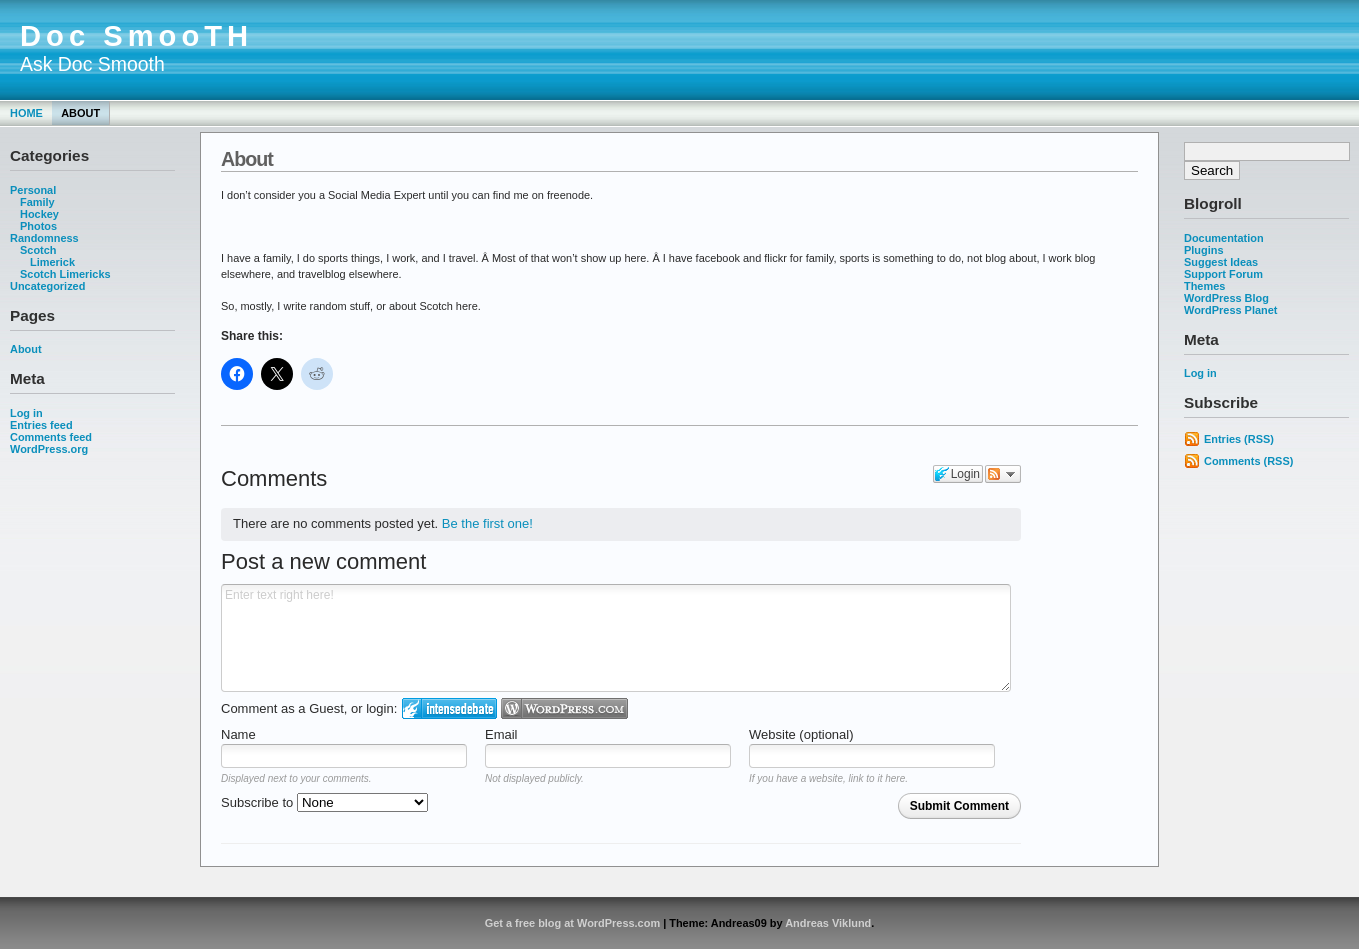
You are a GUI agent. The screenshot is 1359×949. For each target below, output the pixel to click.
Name (238, 734)
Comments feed (51, 437)
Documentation (1224, 238)
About (80, 113)
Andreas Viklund (828, 923)
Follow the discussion (1003, 474)
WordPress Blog (1226, 298)
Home (26, 113)
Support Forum (1223, 274)
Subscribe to (324, 802)
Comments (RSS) (1248, 461)
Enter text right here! (616, 638)
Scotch (38, 250)
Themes (1204, 286)
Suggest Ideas (1221, 262)
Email (501, 734)
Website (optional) (801, 734)
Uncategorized (47, 286)
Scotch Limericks (65, 274)
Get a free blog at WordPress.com (572, 923)
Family (37, 202)
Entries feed (41, 425)
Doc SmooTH (136, 36)
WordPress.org (49, 449)
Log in (26, 413)
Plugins (1204, 250)
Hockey (39, 214)
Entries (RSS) (1239, 439)
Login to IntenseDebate (449, 708)
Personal (33, 190)
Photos (38, 226)
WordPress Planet (1230, 310)
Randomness (44, 238)
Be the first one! (487, 523)
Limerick (52, 262)
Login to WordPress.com (564, 708)
